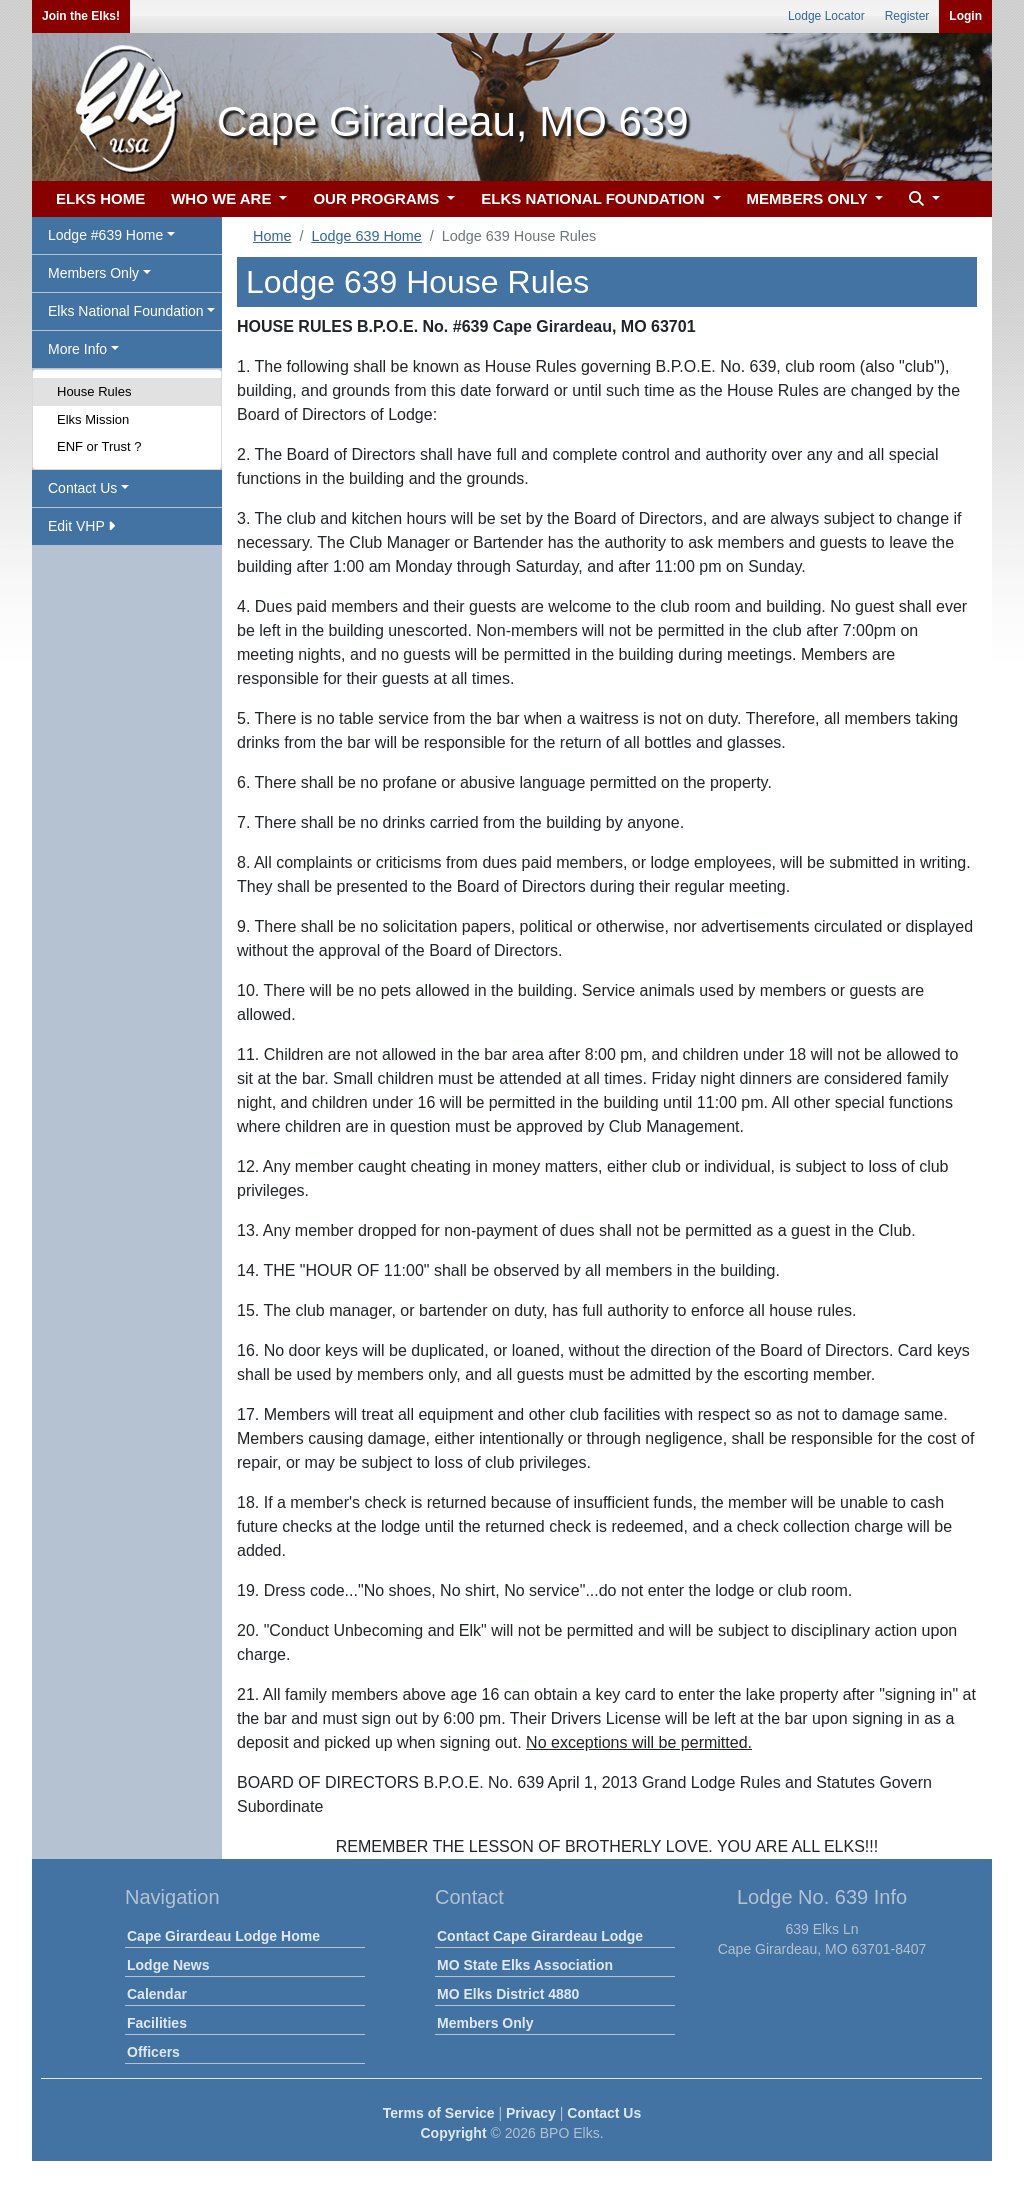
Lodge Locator (826, 16)
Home (272, 236)
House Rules (94, 391)
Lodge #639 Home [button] (105, 235)
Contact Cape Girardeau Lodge (540, 1936)
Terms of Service (439, 2113)
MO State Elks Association (525, 1965)
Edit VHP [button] (81, 526)
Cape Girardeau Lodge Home (223, 1936)
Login (965, 16)
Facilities (157, 2023)
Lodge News (168, 1965)
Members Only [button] (93, 273)
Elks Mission (93, 419)
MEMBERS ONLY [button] (809, 198)
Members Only (485, 2023)
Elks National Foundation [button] (126, 311)
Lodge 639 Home (366, 236)
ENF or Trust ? (99, 446)
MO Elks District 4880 (508, 1994)
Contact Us (604, 2113)
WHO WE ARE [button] (223, 198)
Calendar (157, 1994)
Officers (153, 2052)
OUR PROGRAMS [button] (378, 198)
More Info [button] (77, 349)
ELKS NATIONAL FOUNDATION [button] (595, 198)
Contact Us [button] (82, 488)
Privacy (531, 2113)
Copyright (453, 2133)
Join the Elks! (81, 16)
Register (907, 16)
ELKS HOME (100, 198)
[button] (922, 199)
